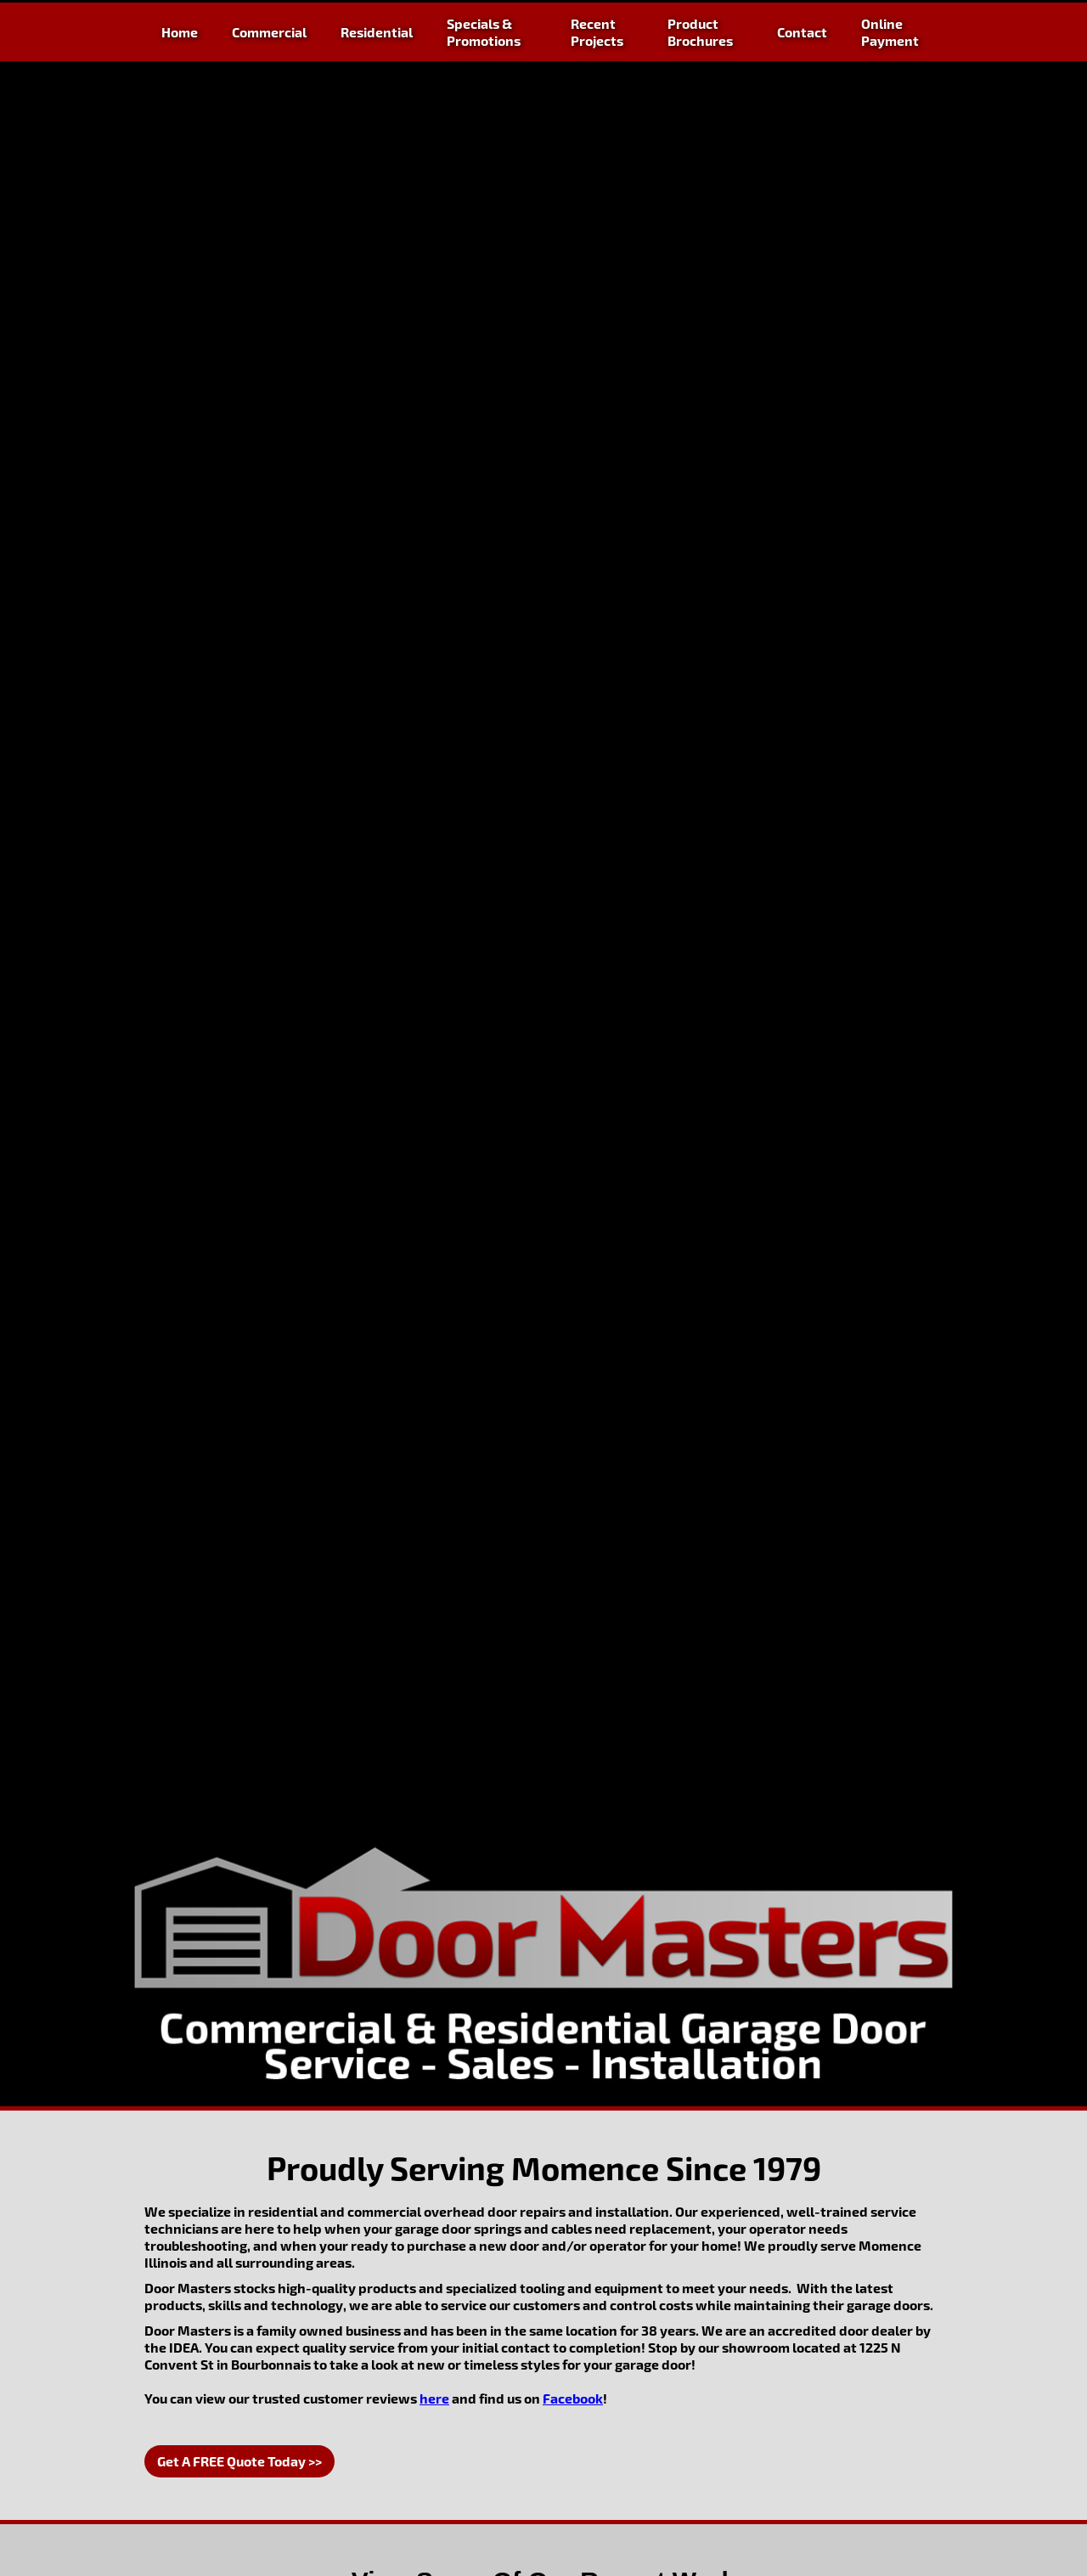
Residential (377, 32)
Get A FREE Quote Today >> (239, 2461)
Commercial (269, 32)
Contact (802, 32)
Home (179, 32)
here (434, 2398)
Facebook (573, 2398)
